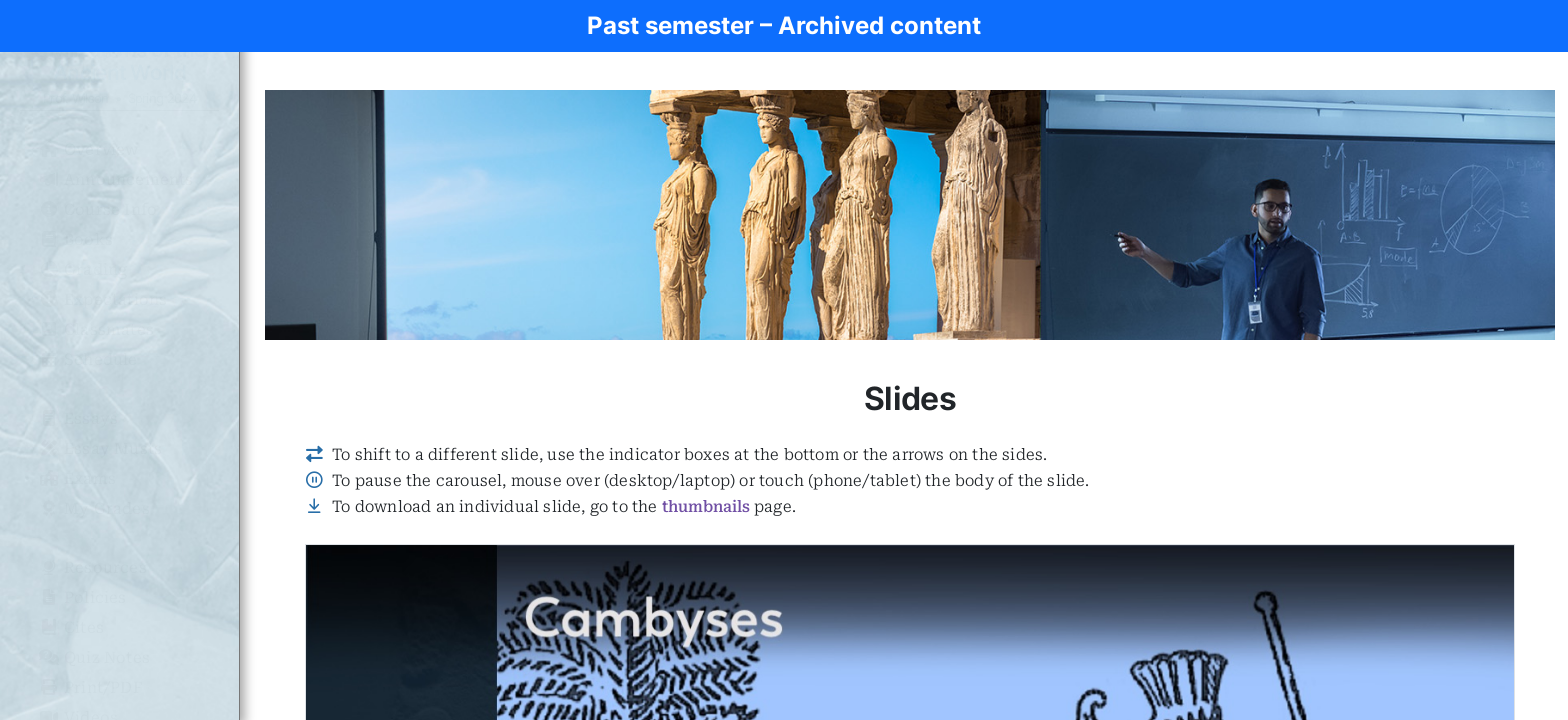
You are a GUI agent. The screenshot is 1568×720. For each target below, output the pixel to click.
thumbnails (706, 506)
